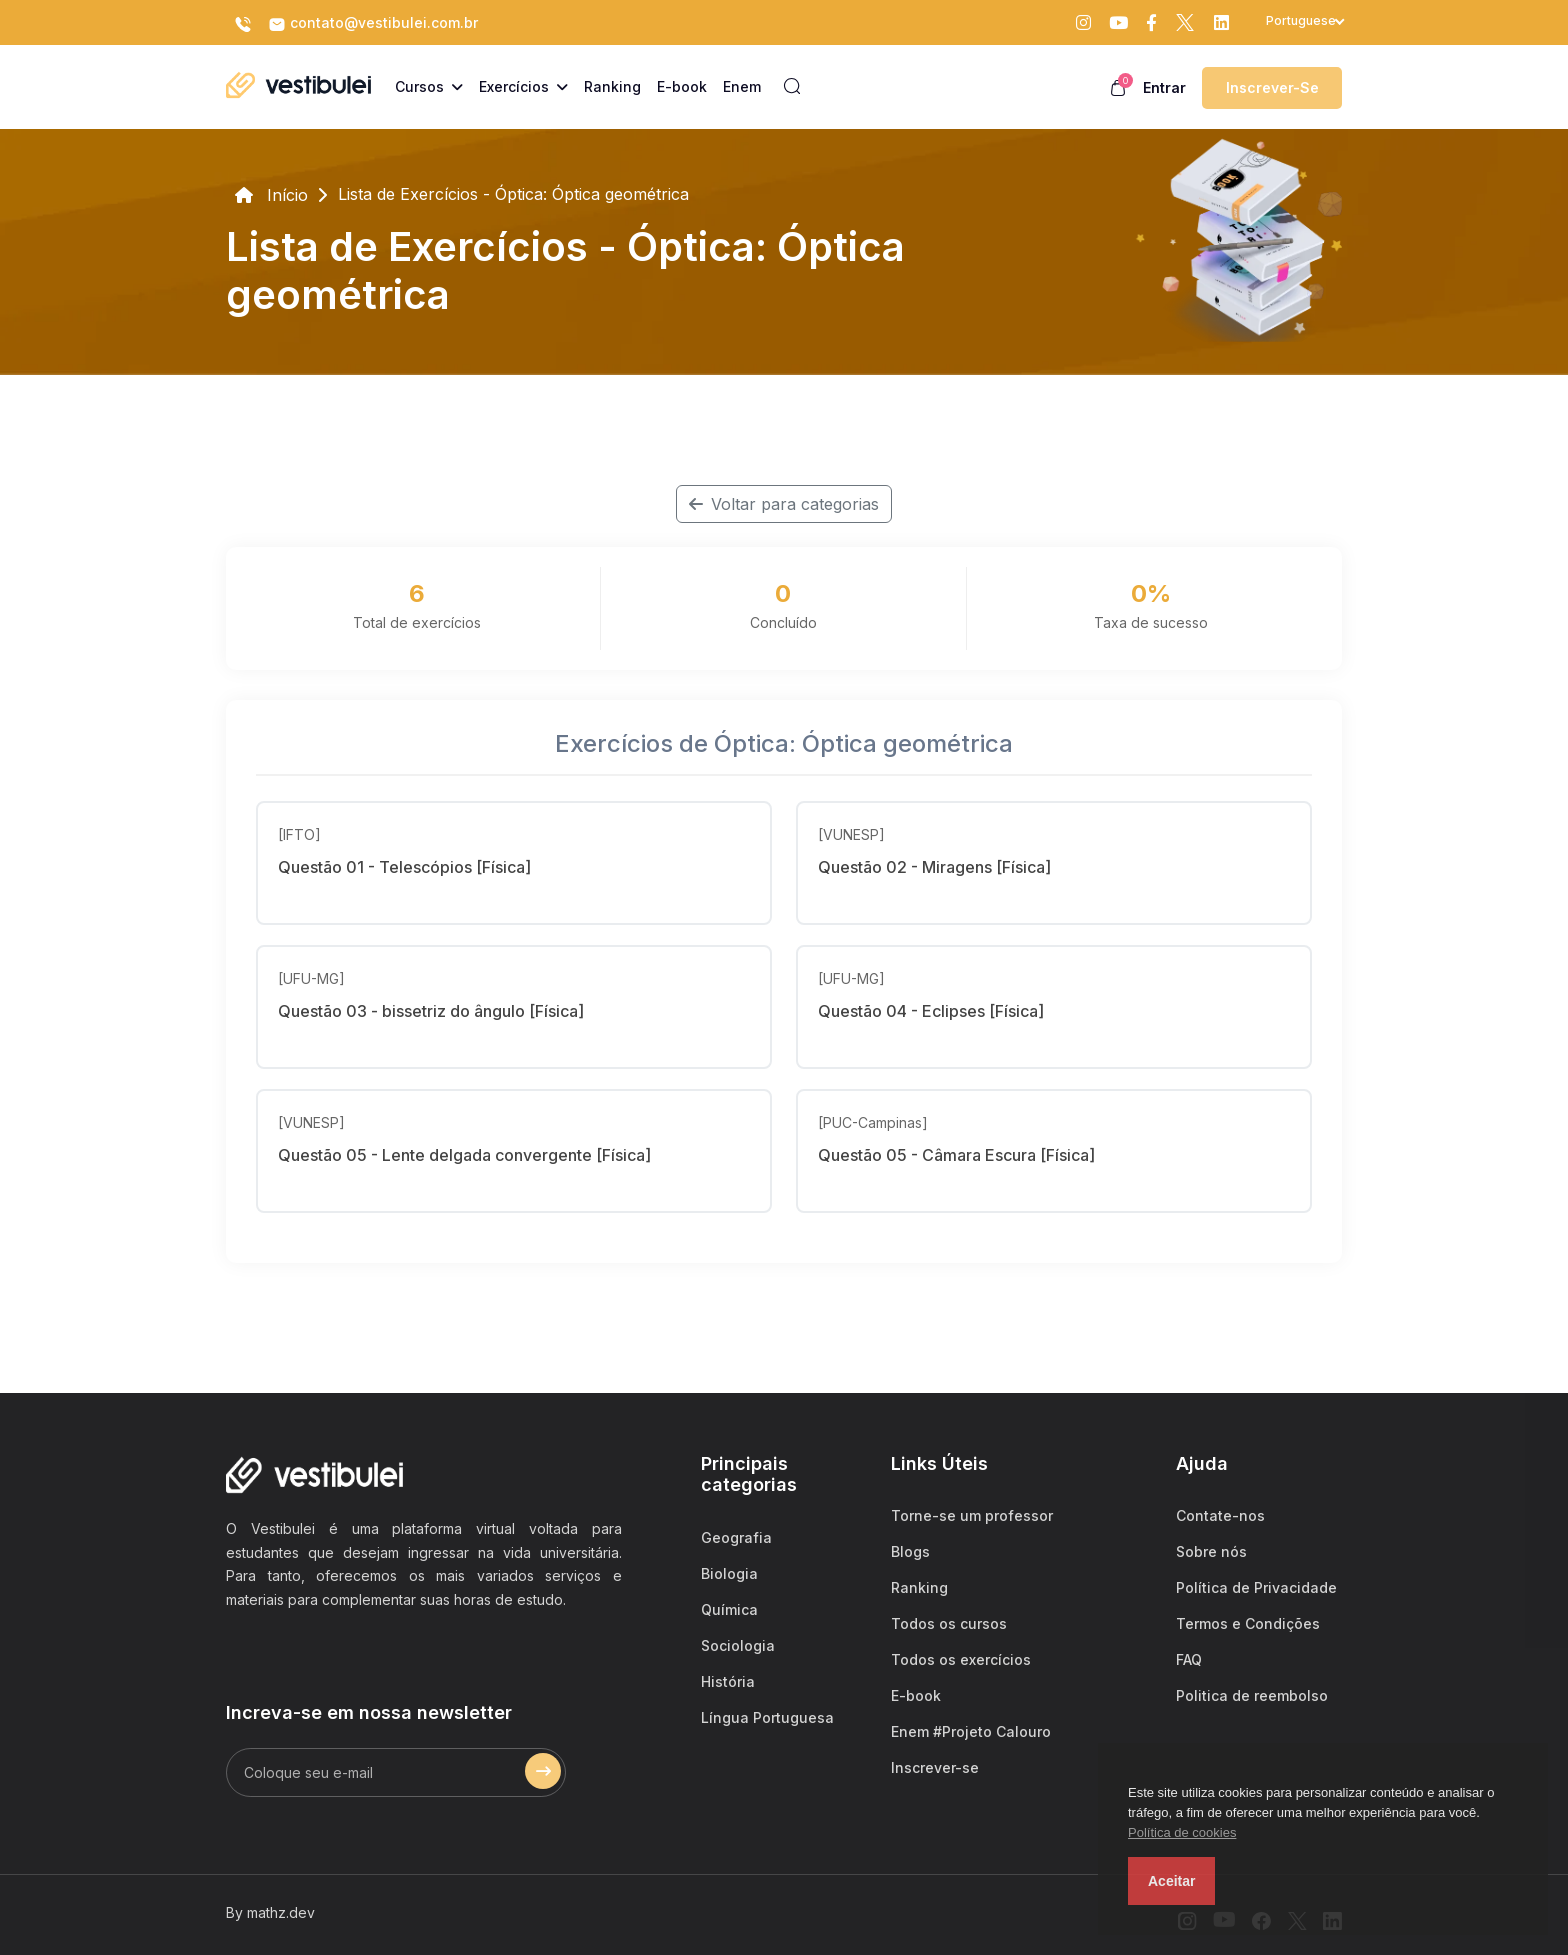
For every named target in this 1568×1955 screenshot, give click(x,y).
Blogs (910, 1551)
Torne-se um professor (972, 1515)
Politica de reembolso (1252, 1695)
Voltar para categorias (784, 504)
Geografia (736, 1537)
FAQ (1189, 1659)
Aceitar (1171, 1881)
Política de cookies (1182, 1832)
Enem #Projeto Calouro (971, 1731)
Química (729, 1609)
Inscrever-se (1272, 87)
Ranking (919, 1587)
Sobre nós (1211, 1551)
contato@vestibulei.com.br (373, 24)
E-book (916, 1695)
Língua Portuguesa (767, 1717)
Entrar (1164, 87)
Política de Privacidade (1256, 1587)
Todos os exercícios (961, 1659)
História (728, 1681)
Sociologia (738, 1645)
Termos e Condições (1248, 1623)
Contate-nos (1220, 1515)
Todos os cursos (949, 1623)
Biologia (729, 1573)
